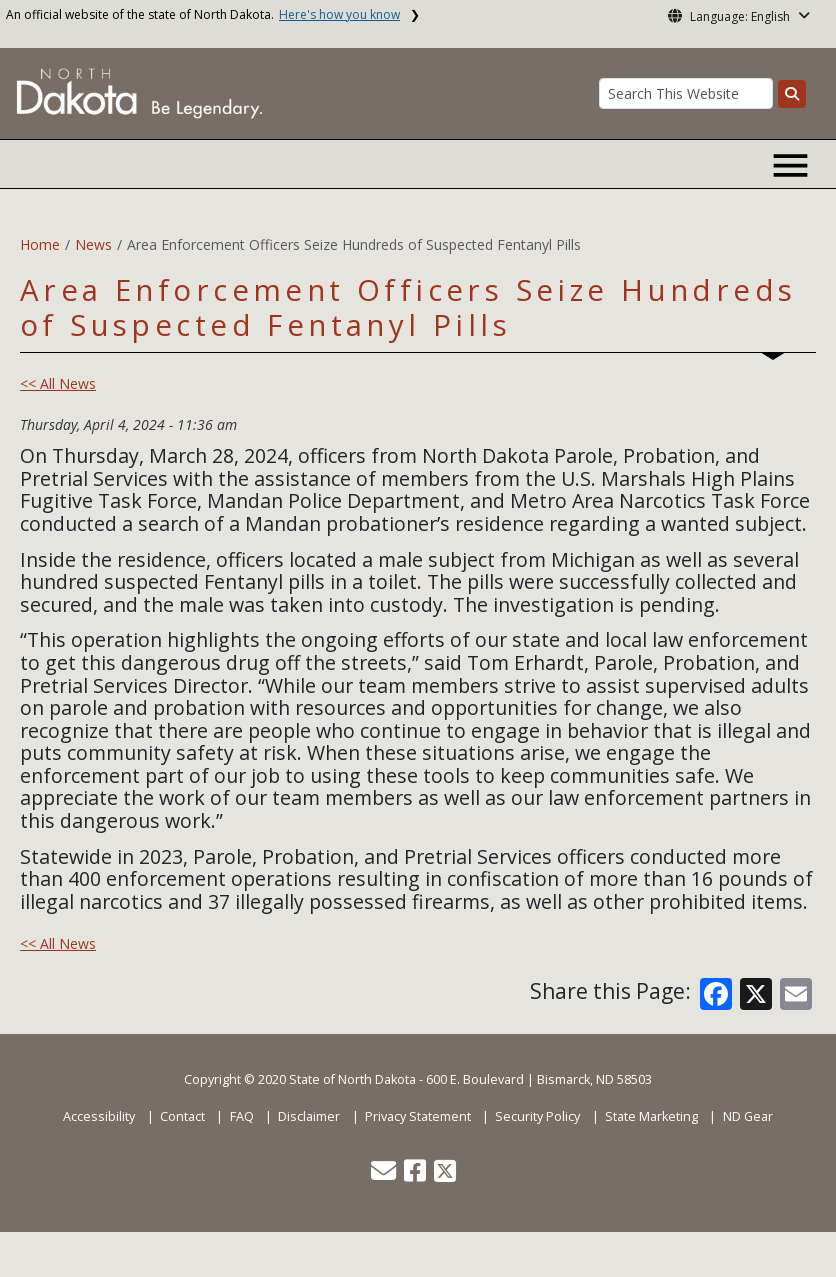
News (93, 244)
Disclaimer (309, 1116)
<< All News (58, 383)
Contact (182, 1116)
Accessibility (99, 1116)
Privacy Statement (418, 1116)
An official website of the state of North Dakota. (203, 14)
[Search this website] (792, 94)
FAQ (242, 1116)
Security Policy (537, 1116)
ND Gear (748, 1116)
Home (40, 244)
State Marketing (651, 1116)
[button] (385, 1175)
